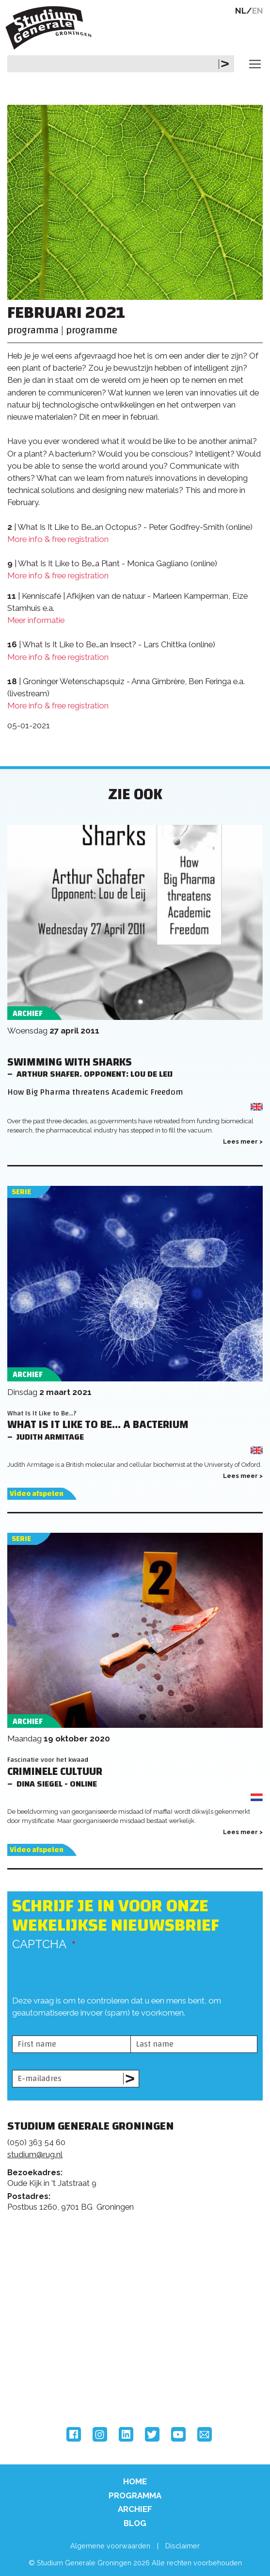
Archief (135, 2509)
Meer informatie (35, 620)
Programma (135, 2495)
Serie (21, 1192)
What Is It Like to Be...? (42, 1413)
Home (135, 2481)
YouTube (178, 2434)
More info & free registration (58, 539)
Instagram (100, 2434)
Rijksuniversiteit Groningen (43, 2346)
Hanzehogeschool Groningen (43, 2387)
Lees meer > (243, 1141)
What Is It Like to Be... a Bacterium (98, 1425)
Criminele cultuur (54, 1772)
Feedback (139, 2262)
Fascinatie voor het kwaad (47, 1759)
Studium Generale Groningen (51, 28)
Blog (135, 2523)
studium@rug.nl (35, 2154)
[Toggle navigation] (255, 64)
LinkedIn (126, 2434)
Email (204, 2434)
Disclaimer (182, 2546)
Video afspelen (37, 1494)
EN (257, 11)
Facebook (73, 2434)
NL (240, 11)
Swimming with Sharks (69, 1062)
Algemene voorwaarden (110, 2546)
